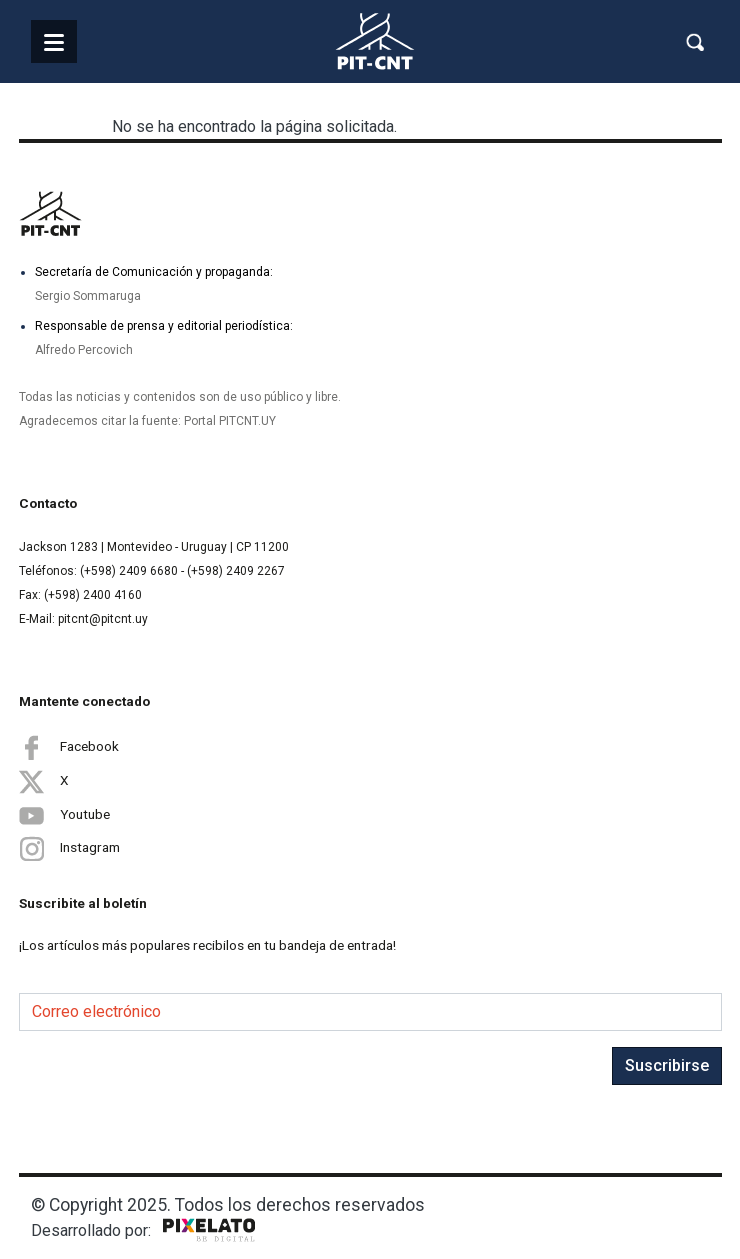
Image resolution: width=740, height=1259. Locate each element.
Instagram (69, 848)
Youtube (64, 815)
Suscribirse (667, 1065)
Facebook (69, 747)
